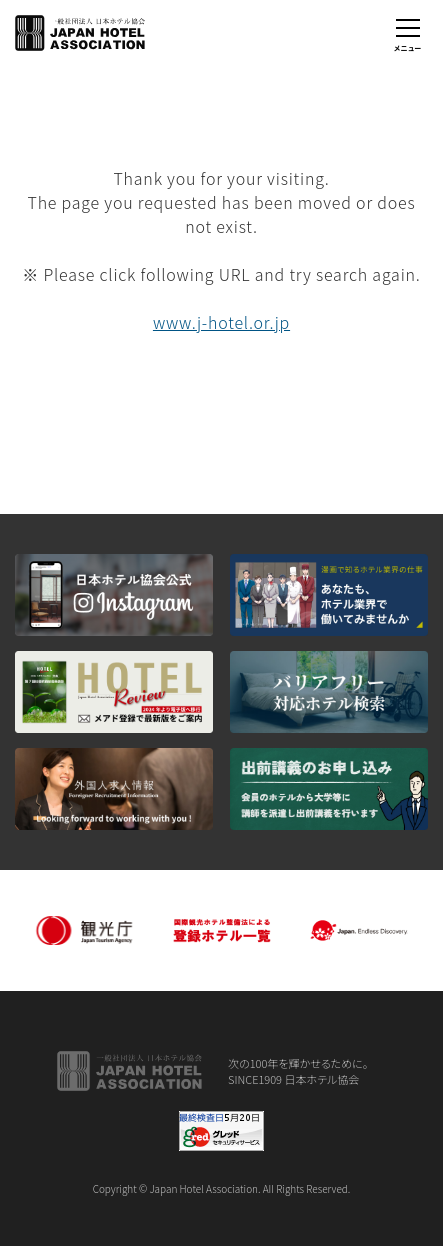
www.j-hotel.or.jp (221, 322)
